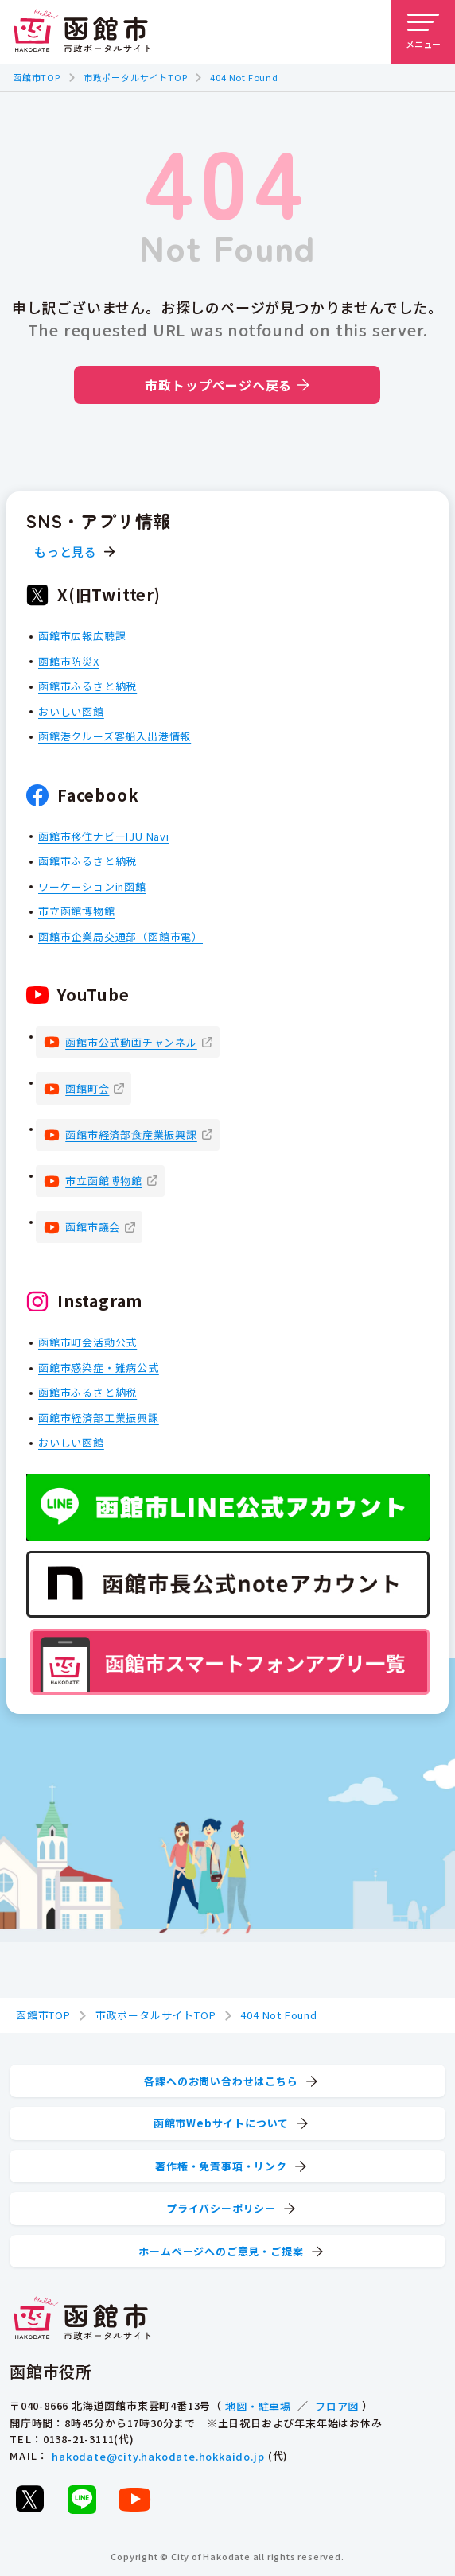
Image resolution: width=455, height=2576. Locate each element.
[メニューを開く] (423, 32)
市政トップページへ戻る (227, 384)
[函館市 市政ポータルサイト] (82, 32)
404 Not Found (244, 77)
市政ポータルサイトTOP (136, 77)
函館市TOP (36, 77)
